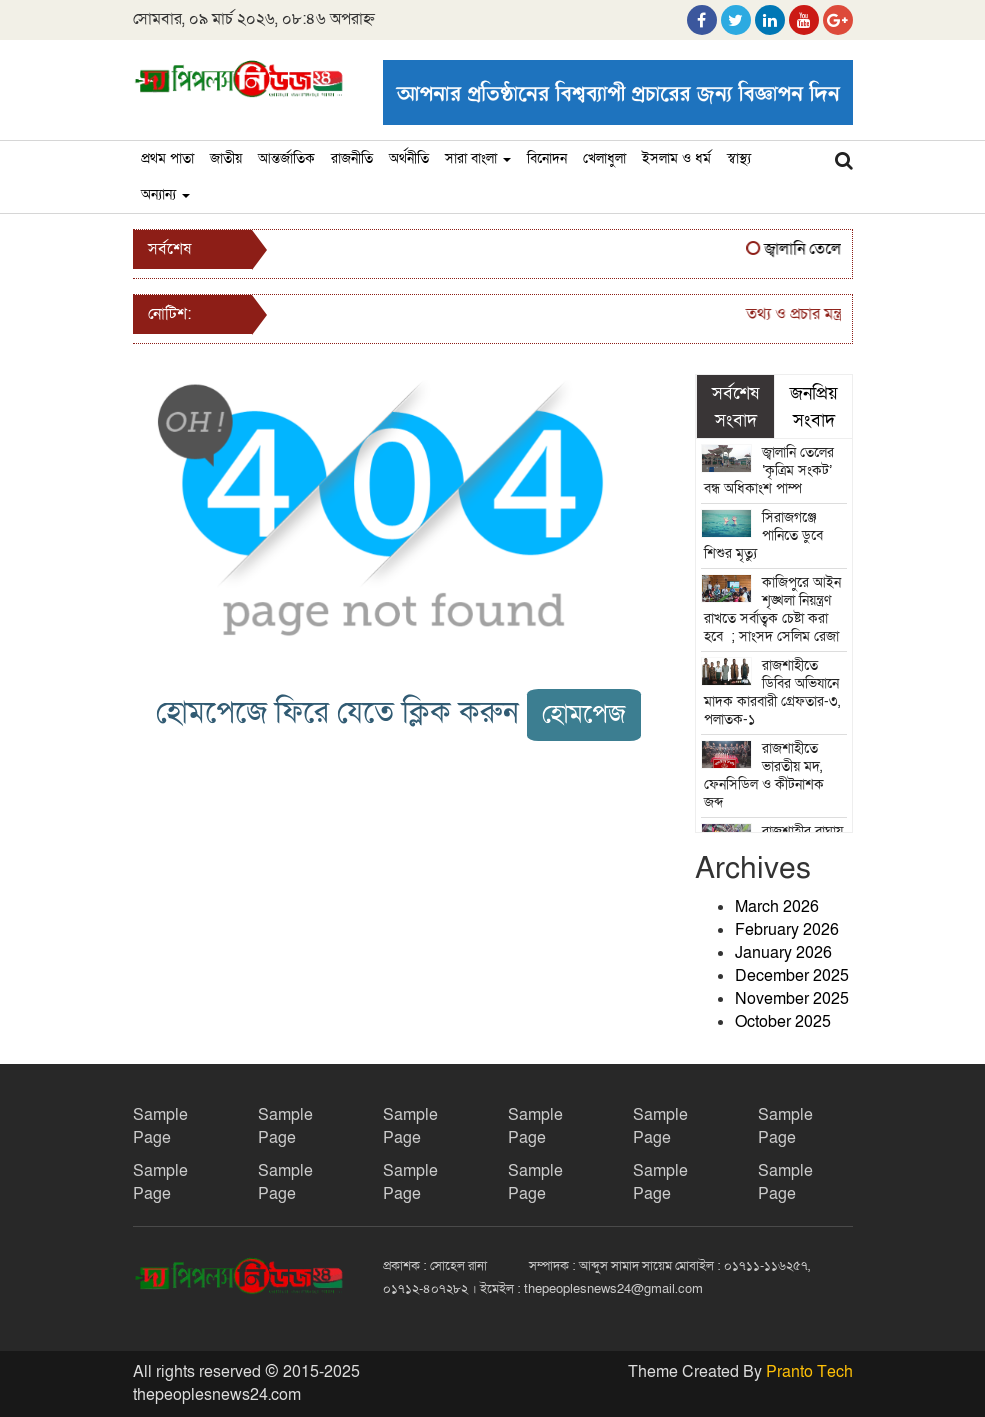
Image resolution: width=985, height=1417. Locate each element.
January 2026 (783, 953)
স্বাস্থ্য (739, 158)
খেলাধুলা (604, 158)
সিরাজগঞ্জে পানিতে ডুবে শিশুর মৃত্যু (763, 535)
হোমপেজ (584, 714)
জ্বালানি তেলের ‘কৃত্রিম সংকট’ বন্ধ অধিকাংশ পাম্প (769, 470)
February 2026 (787, 930)
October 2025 (783, 1022)
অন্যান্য (165, 194)
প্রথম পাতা (167, 158)
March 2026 (777, 907)
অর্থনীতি (409, 158)
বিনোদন (547, 158)
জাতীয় (226, 158)
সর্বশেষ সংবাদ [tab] (735, 406)
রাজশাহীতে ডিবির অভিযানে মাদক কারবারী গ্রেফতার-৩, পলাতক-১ (772, 692)
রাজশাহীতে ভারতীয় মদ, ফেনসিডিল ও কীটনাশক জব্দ (764, 775)
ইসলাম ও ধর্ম (676, 158)
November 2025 (792, 999)
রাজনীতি (352, 158)
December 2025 (792, 976)
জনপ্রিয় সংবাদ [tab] (814, 406)
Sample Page (160, 1126)
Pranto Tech (809, 1372)
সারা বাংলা (478, 158)
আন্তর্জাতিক (286, 158)
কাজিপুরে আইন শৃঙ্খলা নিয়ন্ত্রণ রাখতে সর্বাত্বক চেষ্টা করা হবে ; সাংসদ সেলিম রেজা (773, 609)
